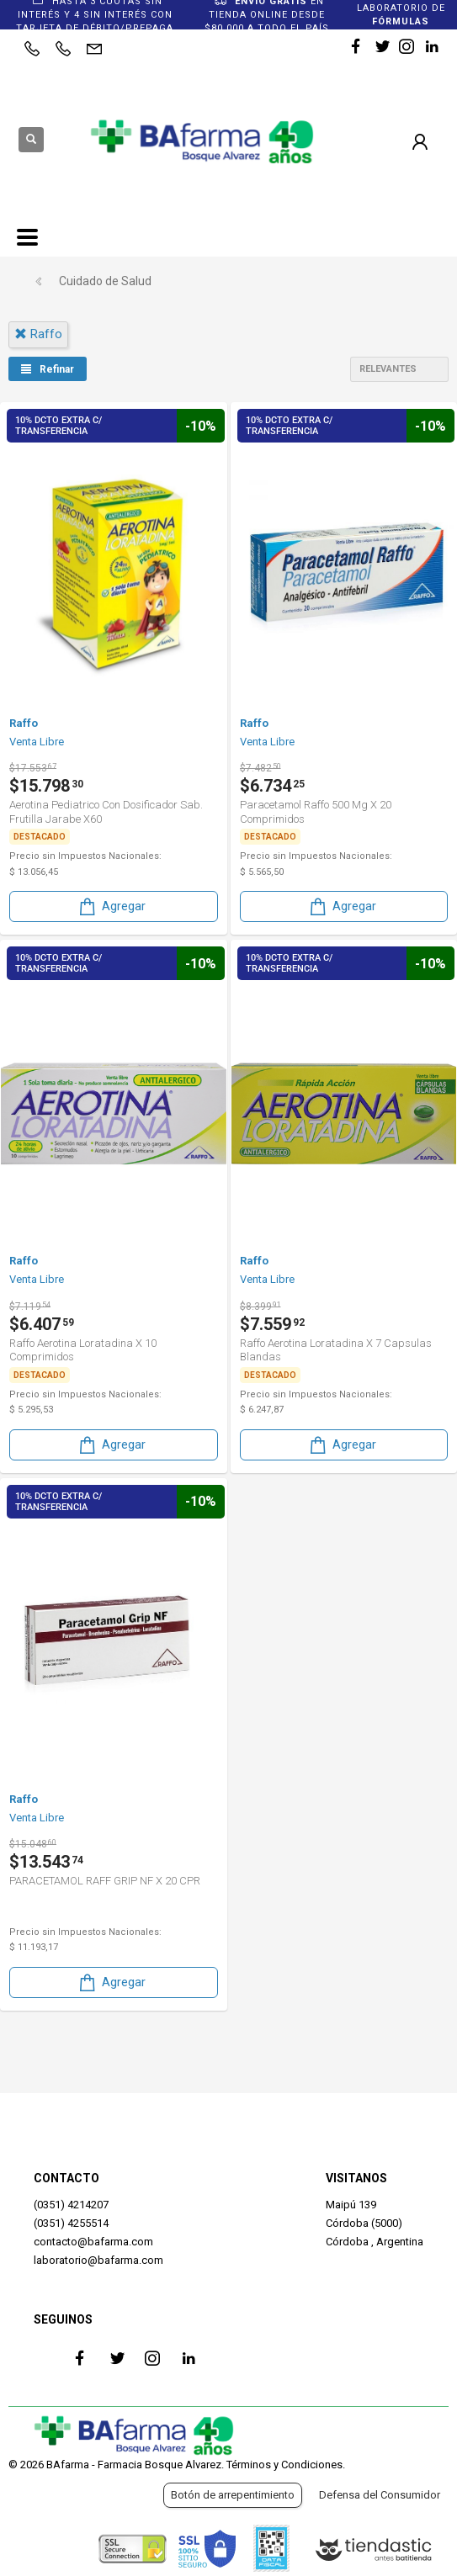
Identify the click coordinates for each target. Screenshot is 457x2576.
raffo (38, 334)
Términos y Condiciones (284, 2464)
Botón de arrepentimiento (233, 2495)
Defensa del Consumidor (379, 2495)
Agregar (111, 906)
